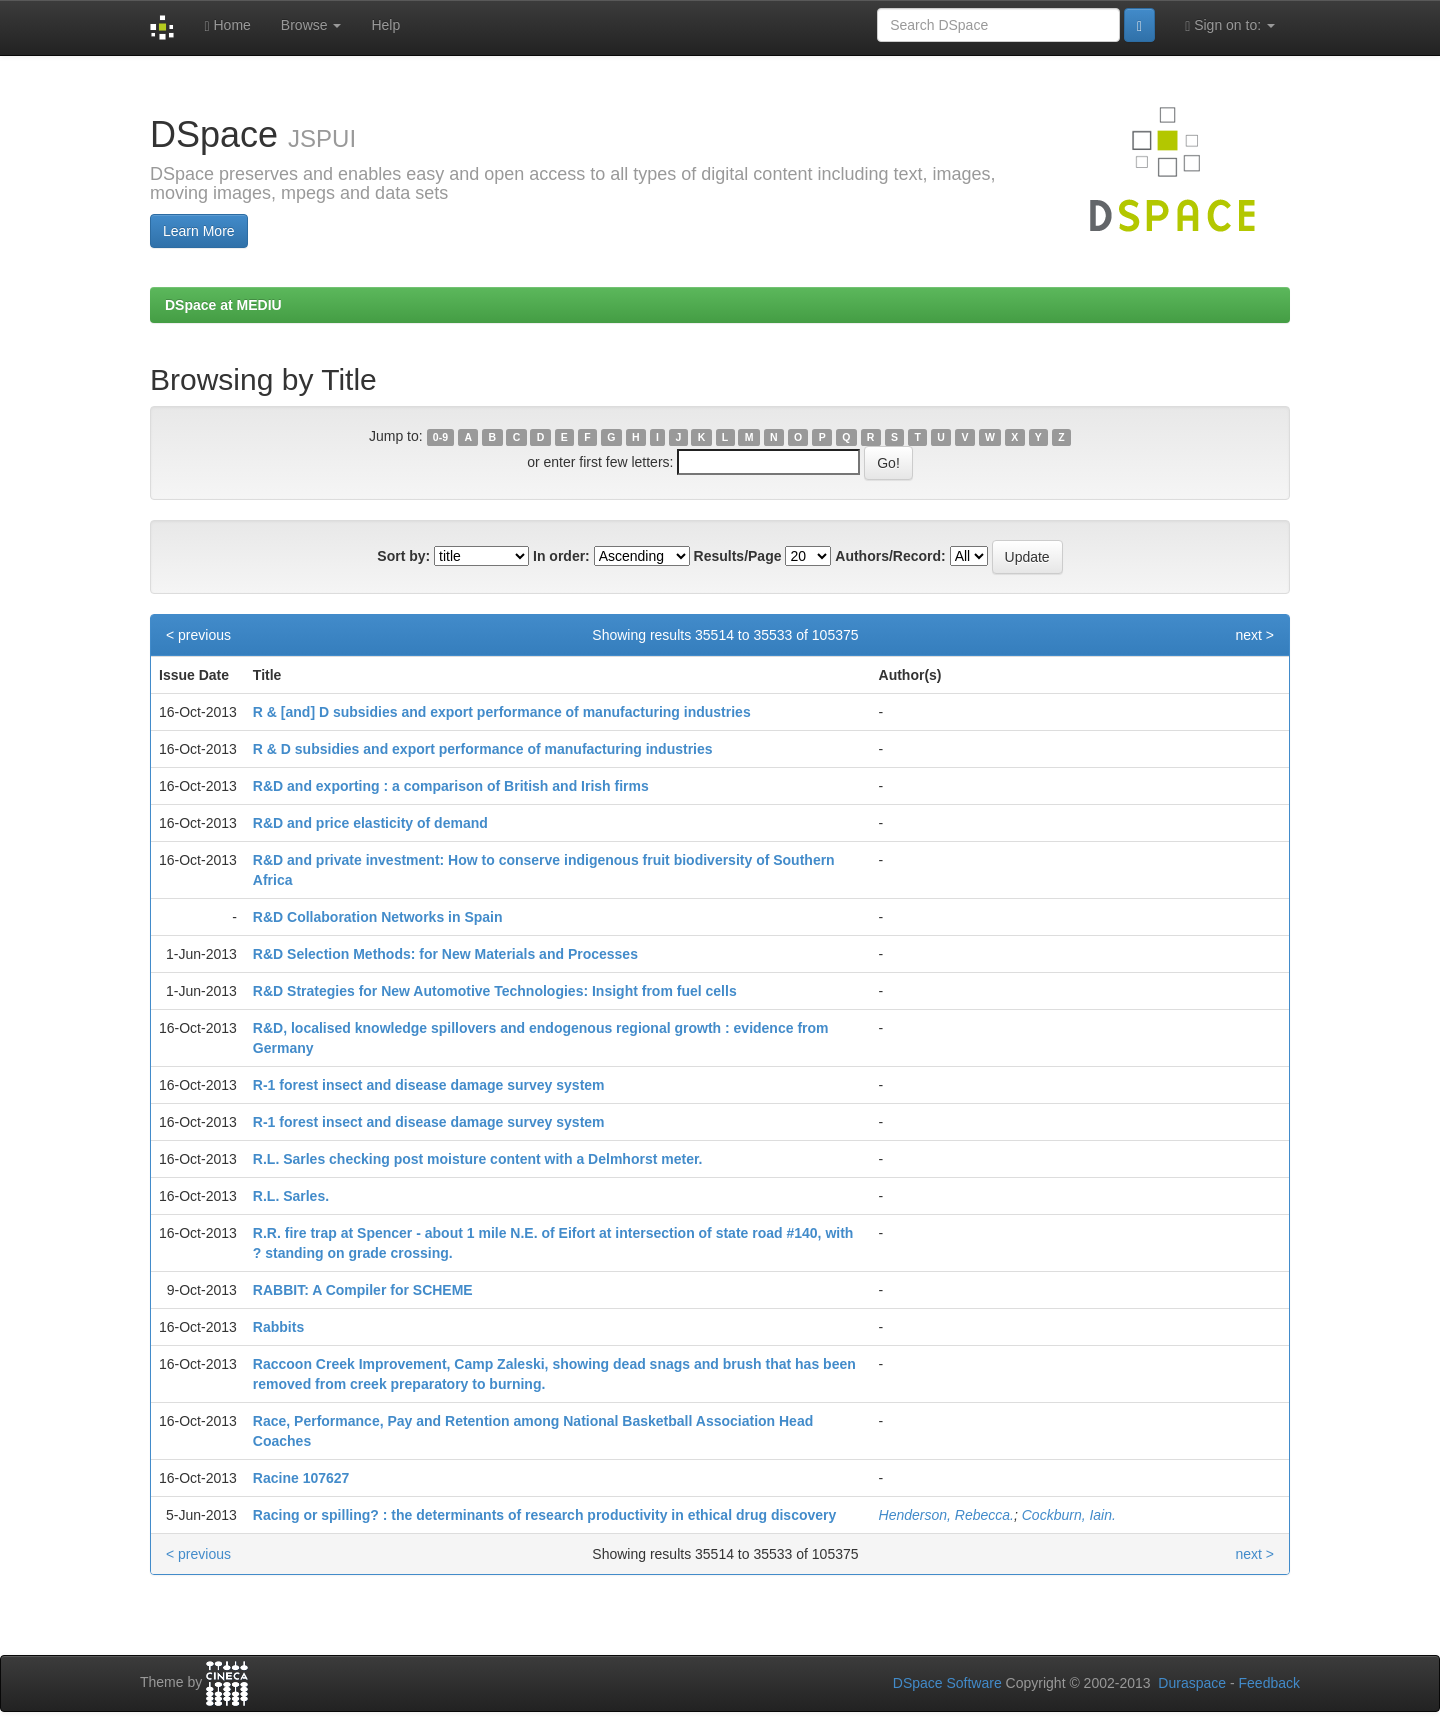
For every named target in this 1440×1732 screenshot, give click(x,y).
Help (385, 25)
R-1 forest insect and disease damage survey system (429, 1085)
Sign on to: (1230, 25)
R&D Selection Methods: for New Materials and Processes (445, 954)
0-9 (440, 437)
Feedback (1269, 1683)
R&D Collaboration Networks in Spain (378, 917)
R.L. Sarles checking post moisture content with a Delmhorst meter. (478, 1159)
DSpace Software (947, 1683)
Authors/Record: (890, 556)
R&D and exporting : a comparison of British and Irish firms (451, 786)
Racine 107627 (301, 1478)
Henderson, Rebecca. (946, 1515)
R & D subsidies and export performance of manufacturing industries (483, 749)
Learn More (199, 231)
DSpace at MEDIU (223, 305)
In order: (561, 556)
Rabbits (278, 1327)
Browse (311, 25)
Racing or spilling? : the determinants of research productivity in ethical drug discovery (544, 1515)
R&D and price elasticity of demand (370, 823)
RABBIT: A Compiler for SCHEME (363, 1290)
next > (1254, 635)
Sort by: (403, 556)
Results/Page (738, 556)
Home (227, 25)
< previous (198, 635)
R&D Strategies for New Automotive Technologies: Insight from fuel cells (495, 991)
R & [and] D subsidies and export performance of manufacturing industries (502, 712)
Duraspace (1192, 1683)
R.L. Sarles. (291, 1196)
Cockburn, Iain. (1069, 1515)
